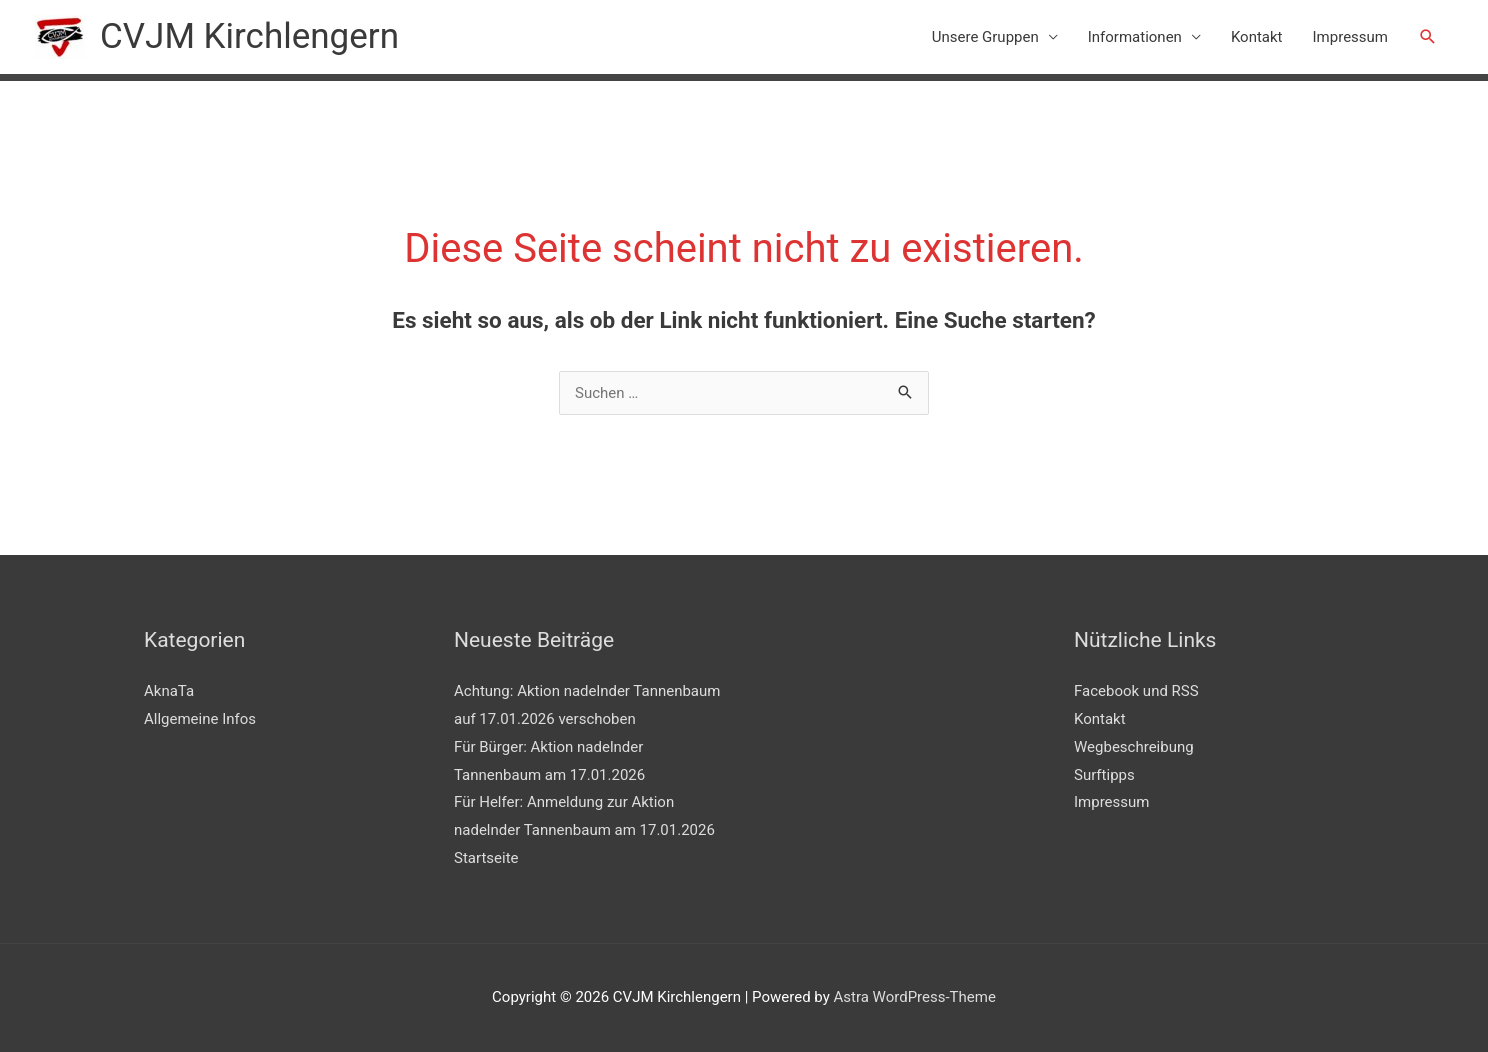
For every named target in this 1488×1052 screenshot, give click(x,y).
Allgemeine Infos (200, 719)
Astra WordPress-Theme (914, 997)
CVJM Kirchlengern (249, 36)
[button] (1428, 37)
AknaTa (169, 691)
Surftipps (1104, 775)
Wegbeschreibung (1134, 747)
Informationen (1135, 37)
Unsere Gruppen (985, 37)
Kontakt (1257, 37)
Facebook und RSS (1136, 691)
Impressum (1350, 37)
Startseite (486, 858)
